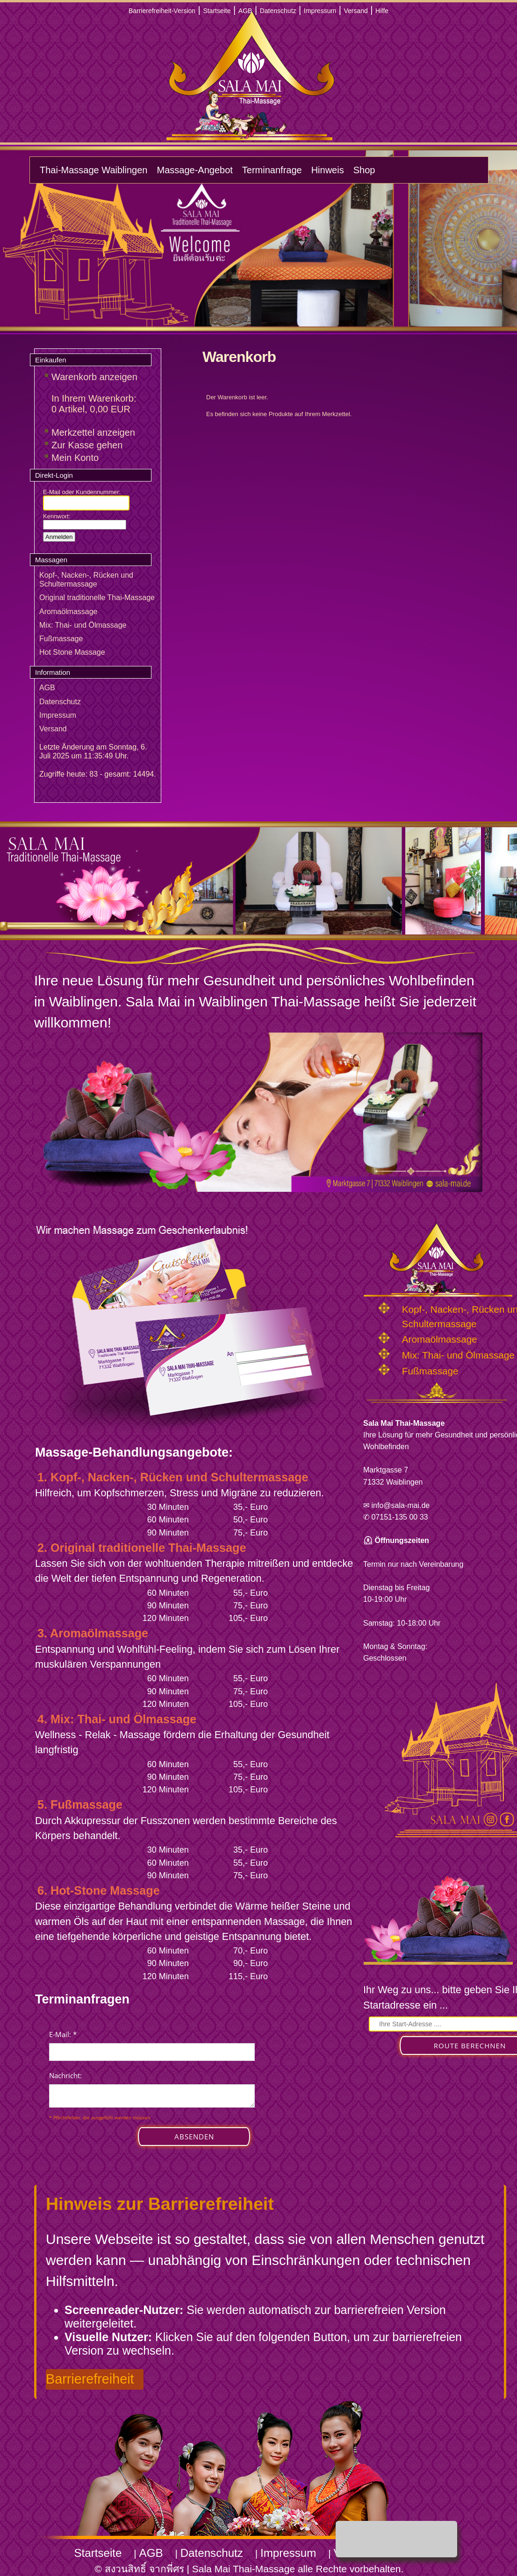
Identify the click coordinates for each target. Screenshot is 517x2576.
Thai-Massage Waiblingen (93, 170)
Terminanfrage (272, 170)
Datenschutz (278, 10)
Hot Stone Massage (72, 652)
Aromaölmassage (68, 612)
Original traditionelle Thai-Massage (97, 598)
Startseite (216, 10)
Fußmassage (61, 639)
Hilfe (381, 10)
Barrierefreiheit (90, 2378)
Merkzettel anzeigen (93, 432)
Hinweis (327, 170)
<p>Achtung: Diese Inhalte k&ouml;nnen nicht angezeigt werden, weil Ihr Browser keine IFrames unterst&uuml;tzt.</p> (152, 2098)
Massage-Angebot (194, 170)
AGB (245, 10)
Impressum (320, 10)
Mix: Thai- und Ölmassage (82, 625)
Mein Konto (75, 458)
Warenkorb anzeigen (94, 377)
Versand (355, 10)
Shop (364, 170)
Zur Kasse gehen (86, 445)
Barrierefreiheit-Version (162, 10)
